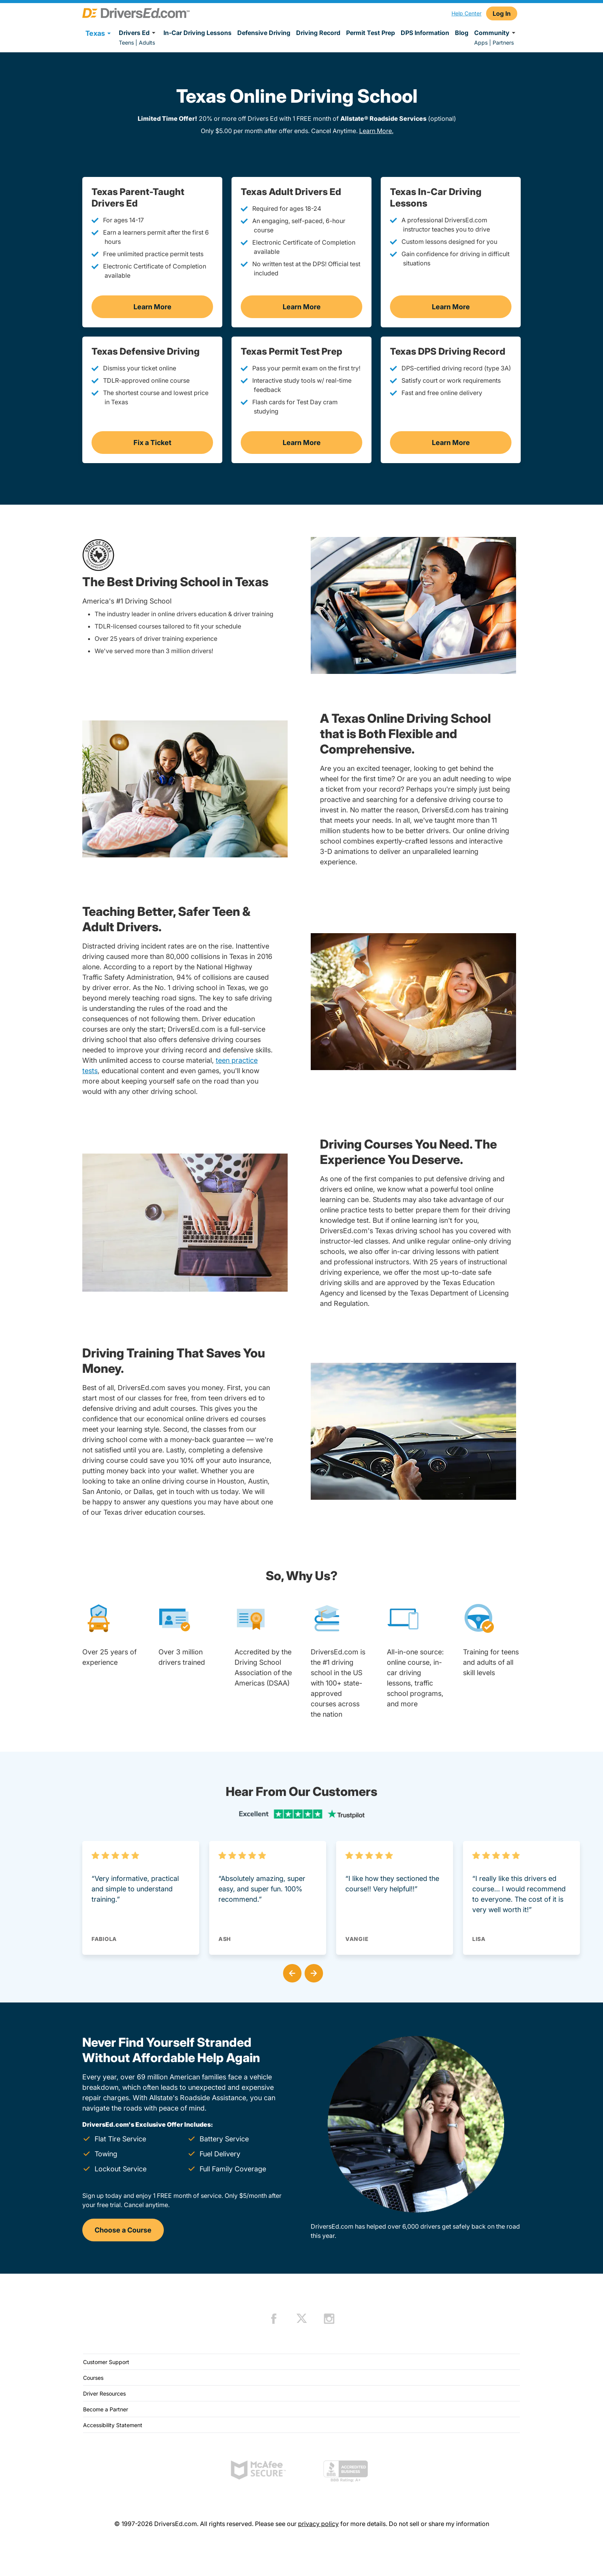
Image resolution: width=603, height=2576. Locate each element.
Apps (481, 42)
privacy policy (318, 2524)
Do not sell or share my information (439, 2524)
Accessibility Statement (112, 2425)
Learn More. (376, 131)
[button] (290, 1971)
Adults (147, 42)
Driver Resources (104, 2393)
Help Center (466, 13)
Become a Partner (105, 2409)
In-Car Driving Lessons (197, 33)
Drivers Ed (138, 32)
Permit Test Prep (370, 33)
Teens (126, 42)
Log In (502, 13)
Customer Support (106, 2362)
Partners (503, 42)
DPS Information (425, 33)
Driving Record (318, 33)
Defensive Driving (263, 33)
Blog (461, 33)
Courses (93, 2377)
